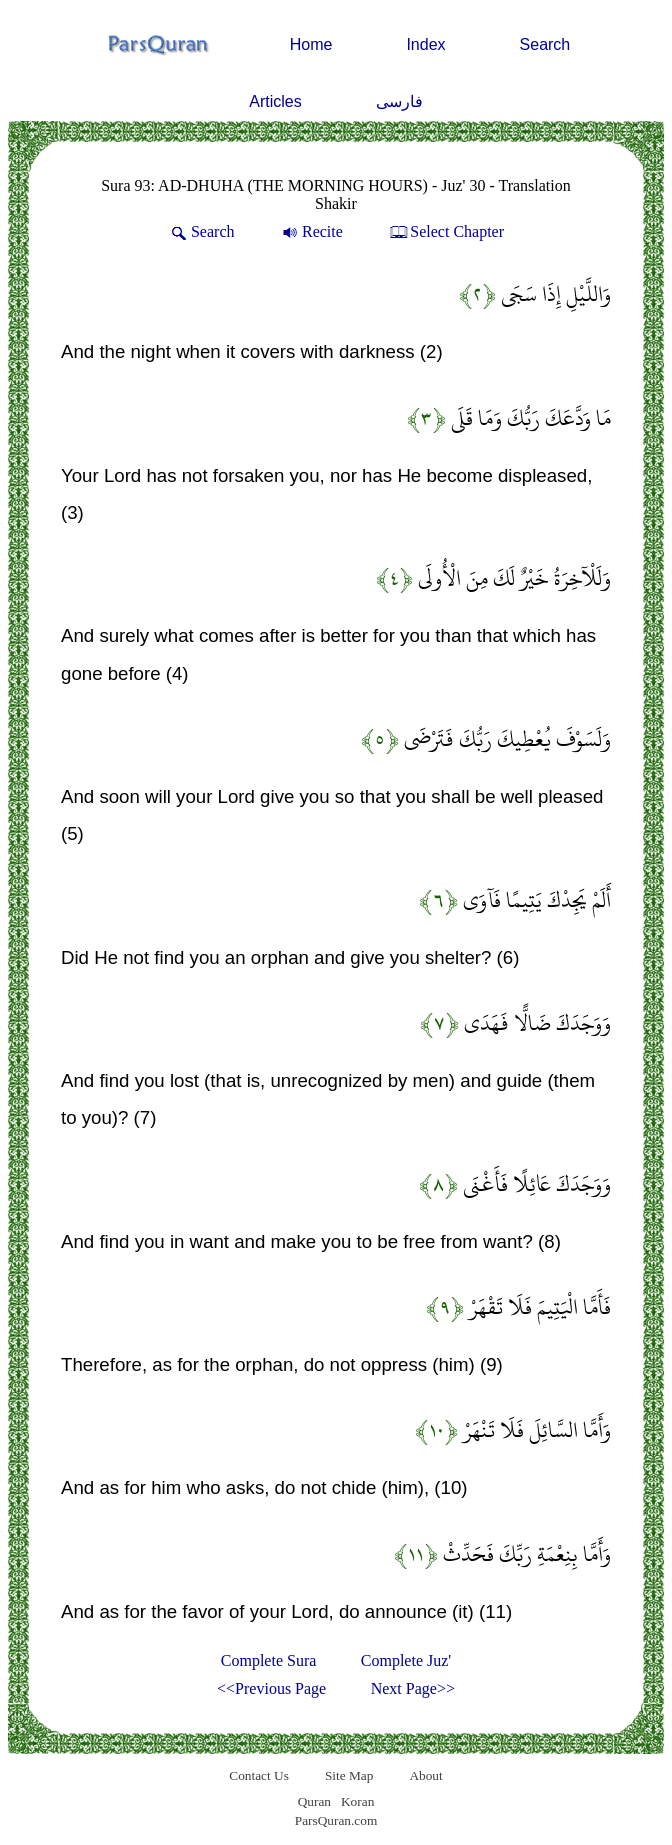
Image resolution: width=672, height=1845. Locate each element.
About (425, 1775)
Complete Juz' (406, 1660)
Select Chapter (445, 231)
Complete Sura (269, 1660)
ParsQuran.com (336, 1820)
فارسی (399, 101)
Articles (275, 101)
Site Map (349, 1775)
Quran (314, 1801)
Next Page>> (413, 1688)
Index (425, 44)
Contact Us (259, 1775)
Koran (357, 1801)
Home (311, 44)
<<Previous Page (271, 1688)
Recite (311, 231)
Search (545, 44)
